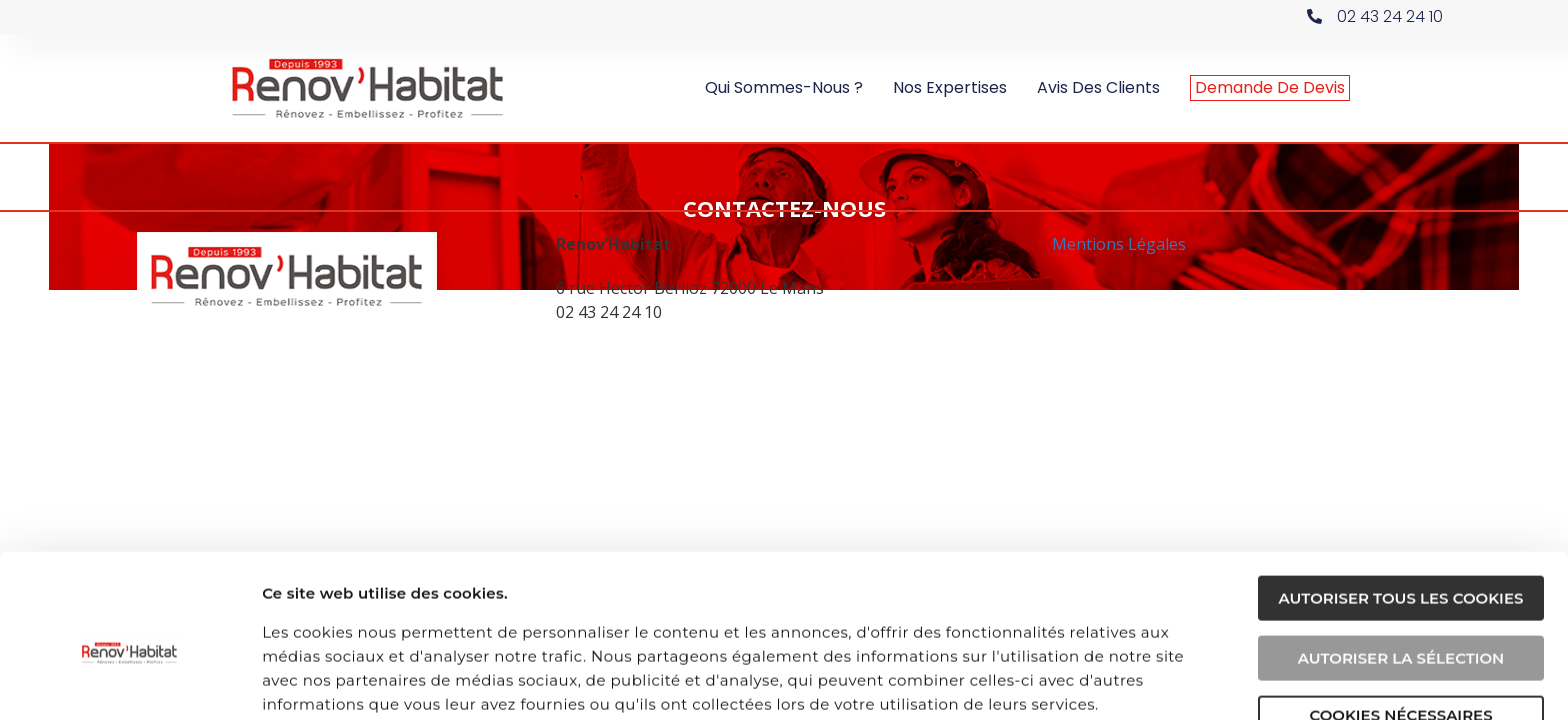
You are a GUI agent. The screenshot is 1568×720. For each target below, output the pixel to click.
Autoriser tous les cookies (1401, 510)
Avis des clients (1098, 87)
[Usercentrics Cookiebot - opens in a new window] (129, 681)
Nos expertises (950, 87)
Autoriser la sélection (1401, 570)
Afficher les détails (1138, 680)
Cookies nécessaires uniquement (1400, 635)
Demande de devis (1270, 87)
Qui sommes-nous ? (784, 87)
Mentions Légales (1119, 242)
